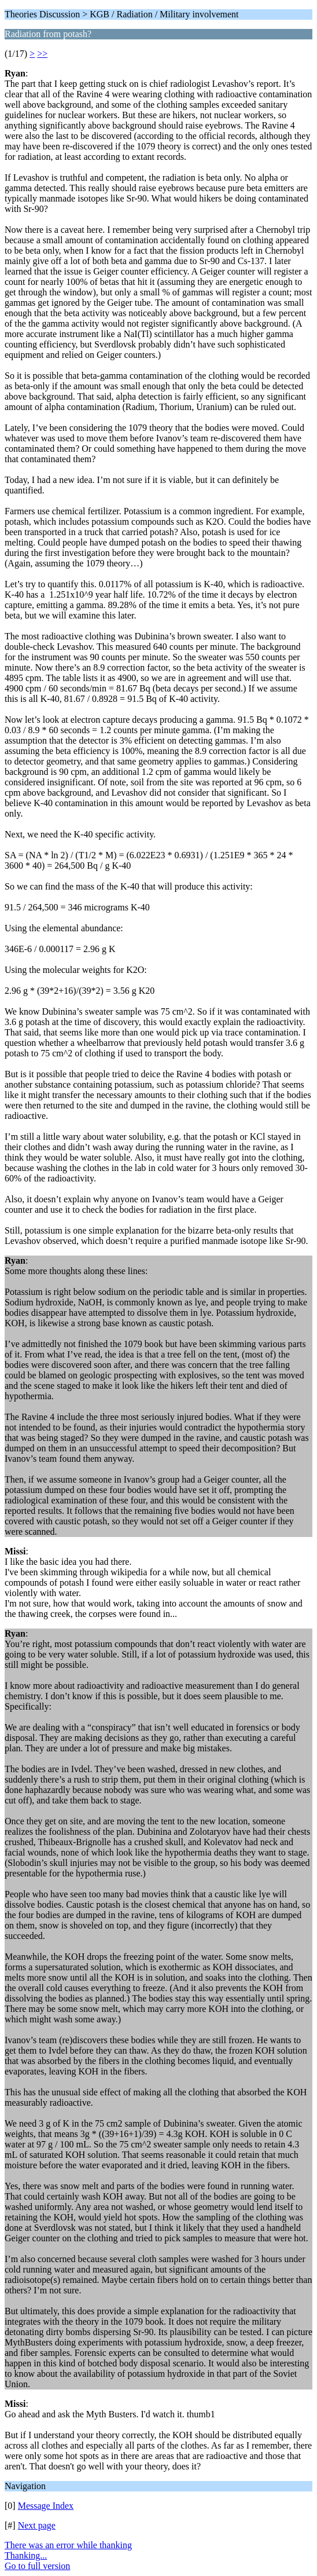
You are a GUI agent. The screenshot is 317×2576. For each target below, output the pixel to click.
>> (42, 53)
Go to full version (37, 2566)
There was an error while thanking (68, 2545)
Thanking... (26, 2555)
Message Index (45, 2506)
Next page (37, 2525)
